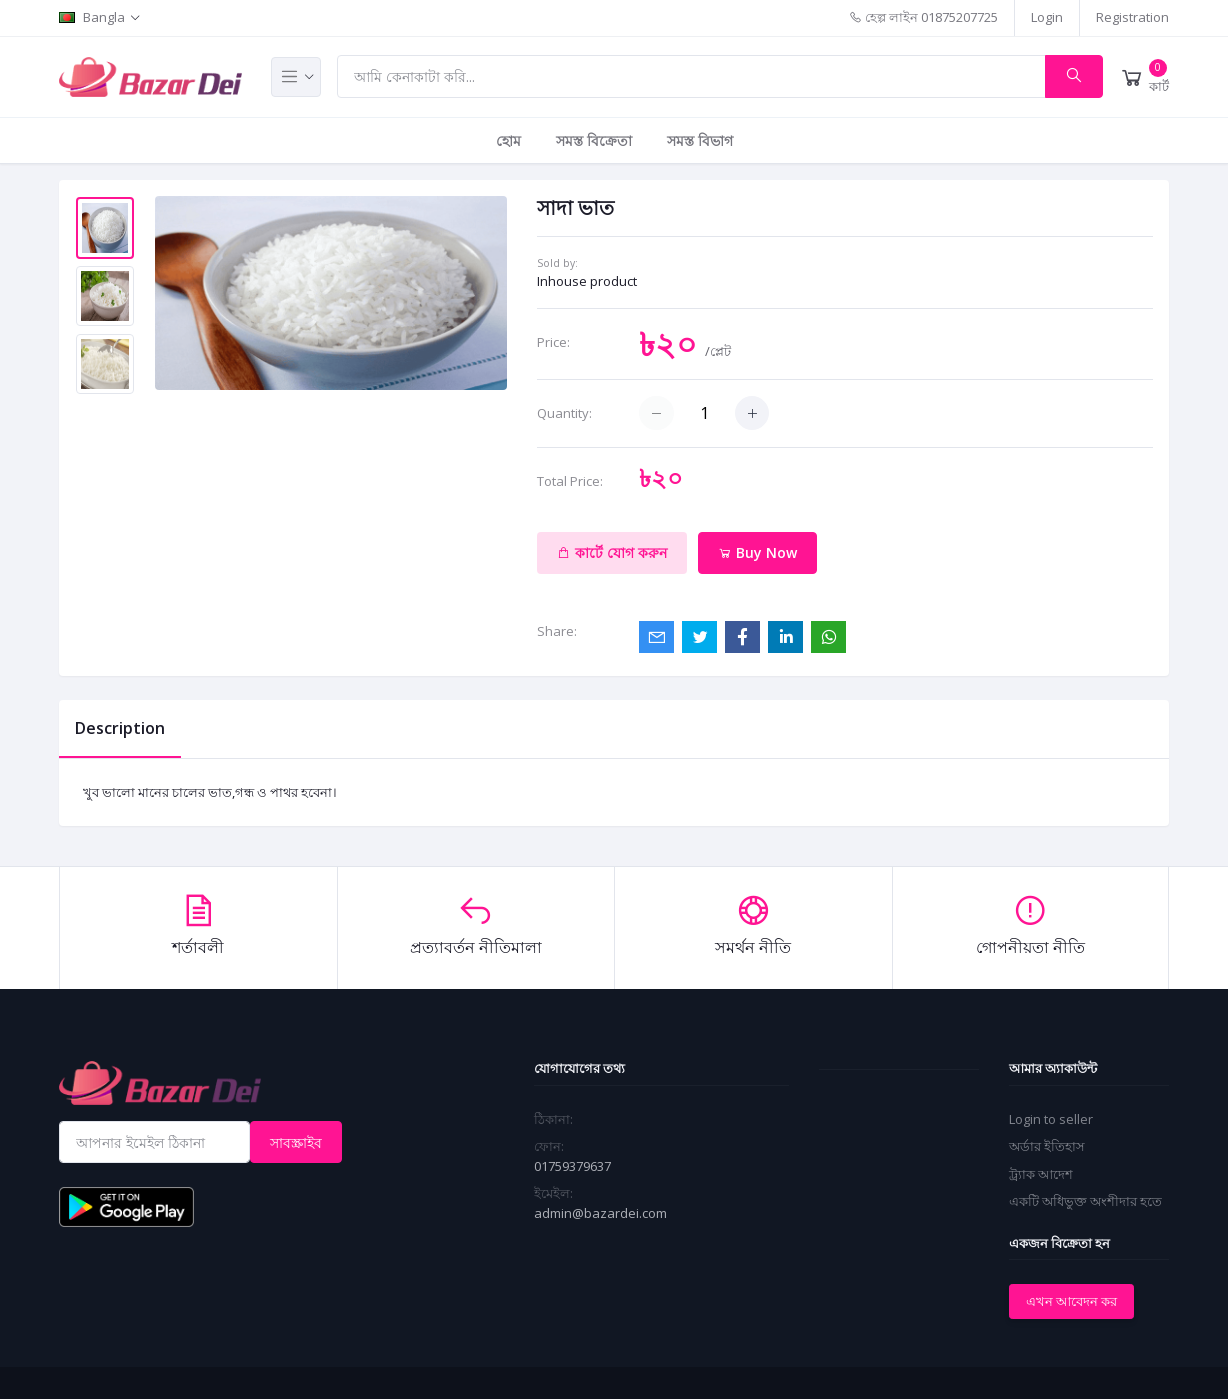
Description (120, 728)
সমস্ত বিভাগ (700, 140)
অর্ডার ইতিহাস (1047, 1146)
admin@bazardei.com (600, 1213)
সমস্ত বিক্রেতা (594, 140)
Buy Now (757, 552)
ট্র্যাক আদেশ (1041, 1174)
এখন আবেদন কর (1071, 1301)
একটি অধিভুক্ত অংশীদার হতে (1085, 1201)
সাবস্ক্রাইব (296, 1142)
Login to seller (1051, 1119)
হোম (508, 140)
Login (1047, 17)
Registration (1132, 17)
